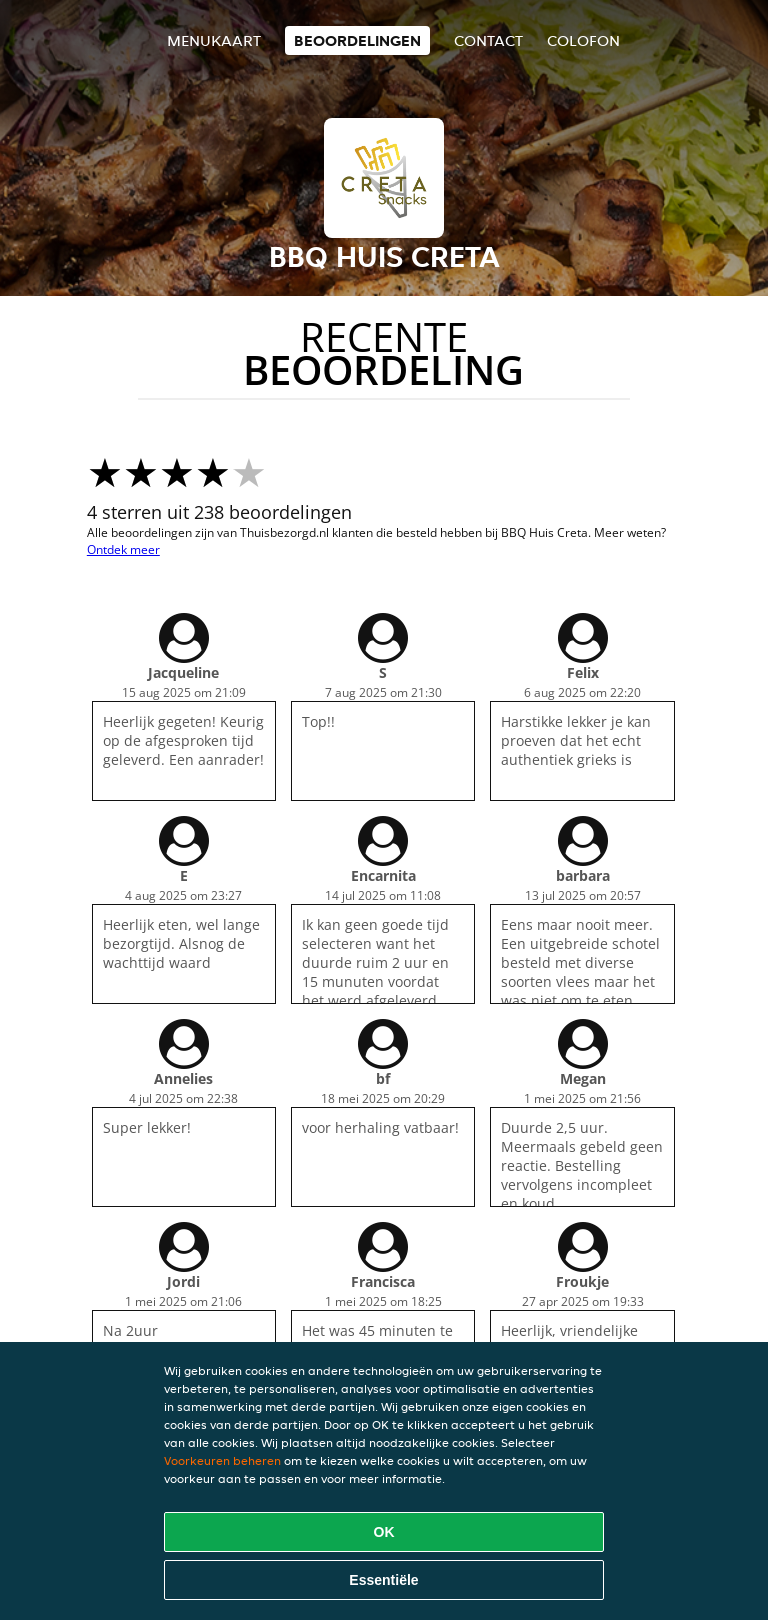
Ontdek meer (123, 549)
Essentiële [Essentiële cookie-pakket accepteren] (383, 1580)
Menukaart (214, 40)
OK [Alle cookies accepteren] (384, 1532)
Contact (488, 40)
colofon (583, 40)
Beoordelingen (357, 40)
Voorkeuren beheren (222, 1460)
